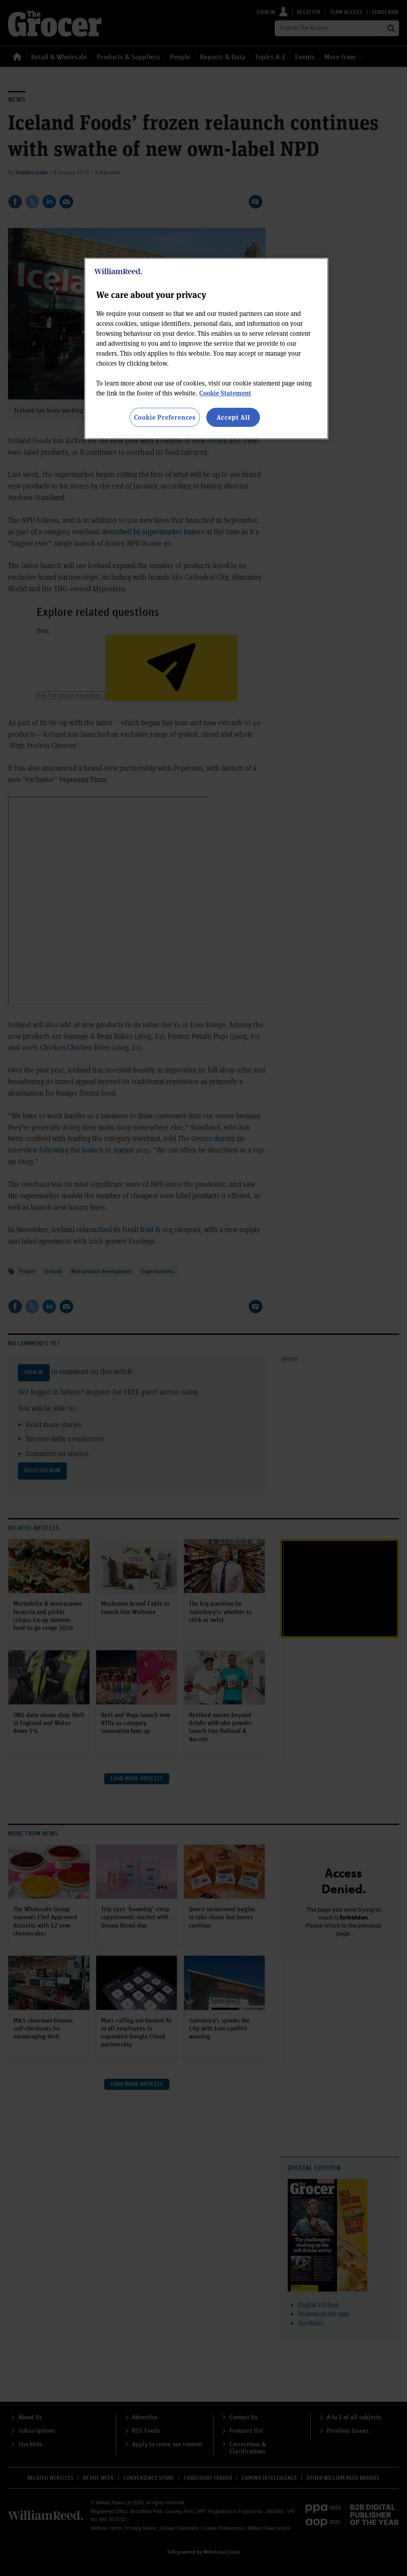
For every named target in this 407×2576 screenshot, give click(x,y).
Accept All (233, 417)
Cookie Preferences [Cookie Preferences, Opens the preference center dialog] (165, 417)
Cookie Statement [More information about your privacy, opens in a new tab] (225, 392)
